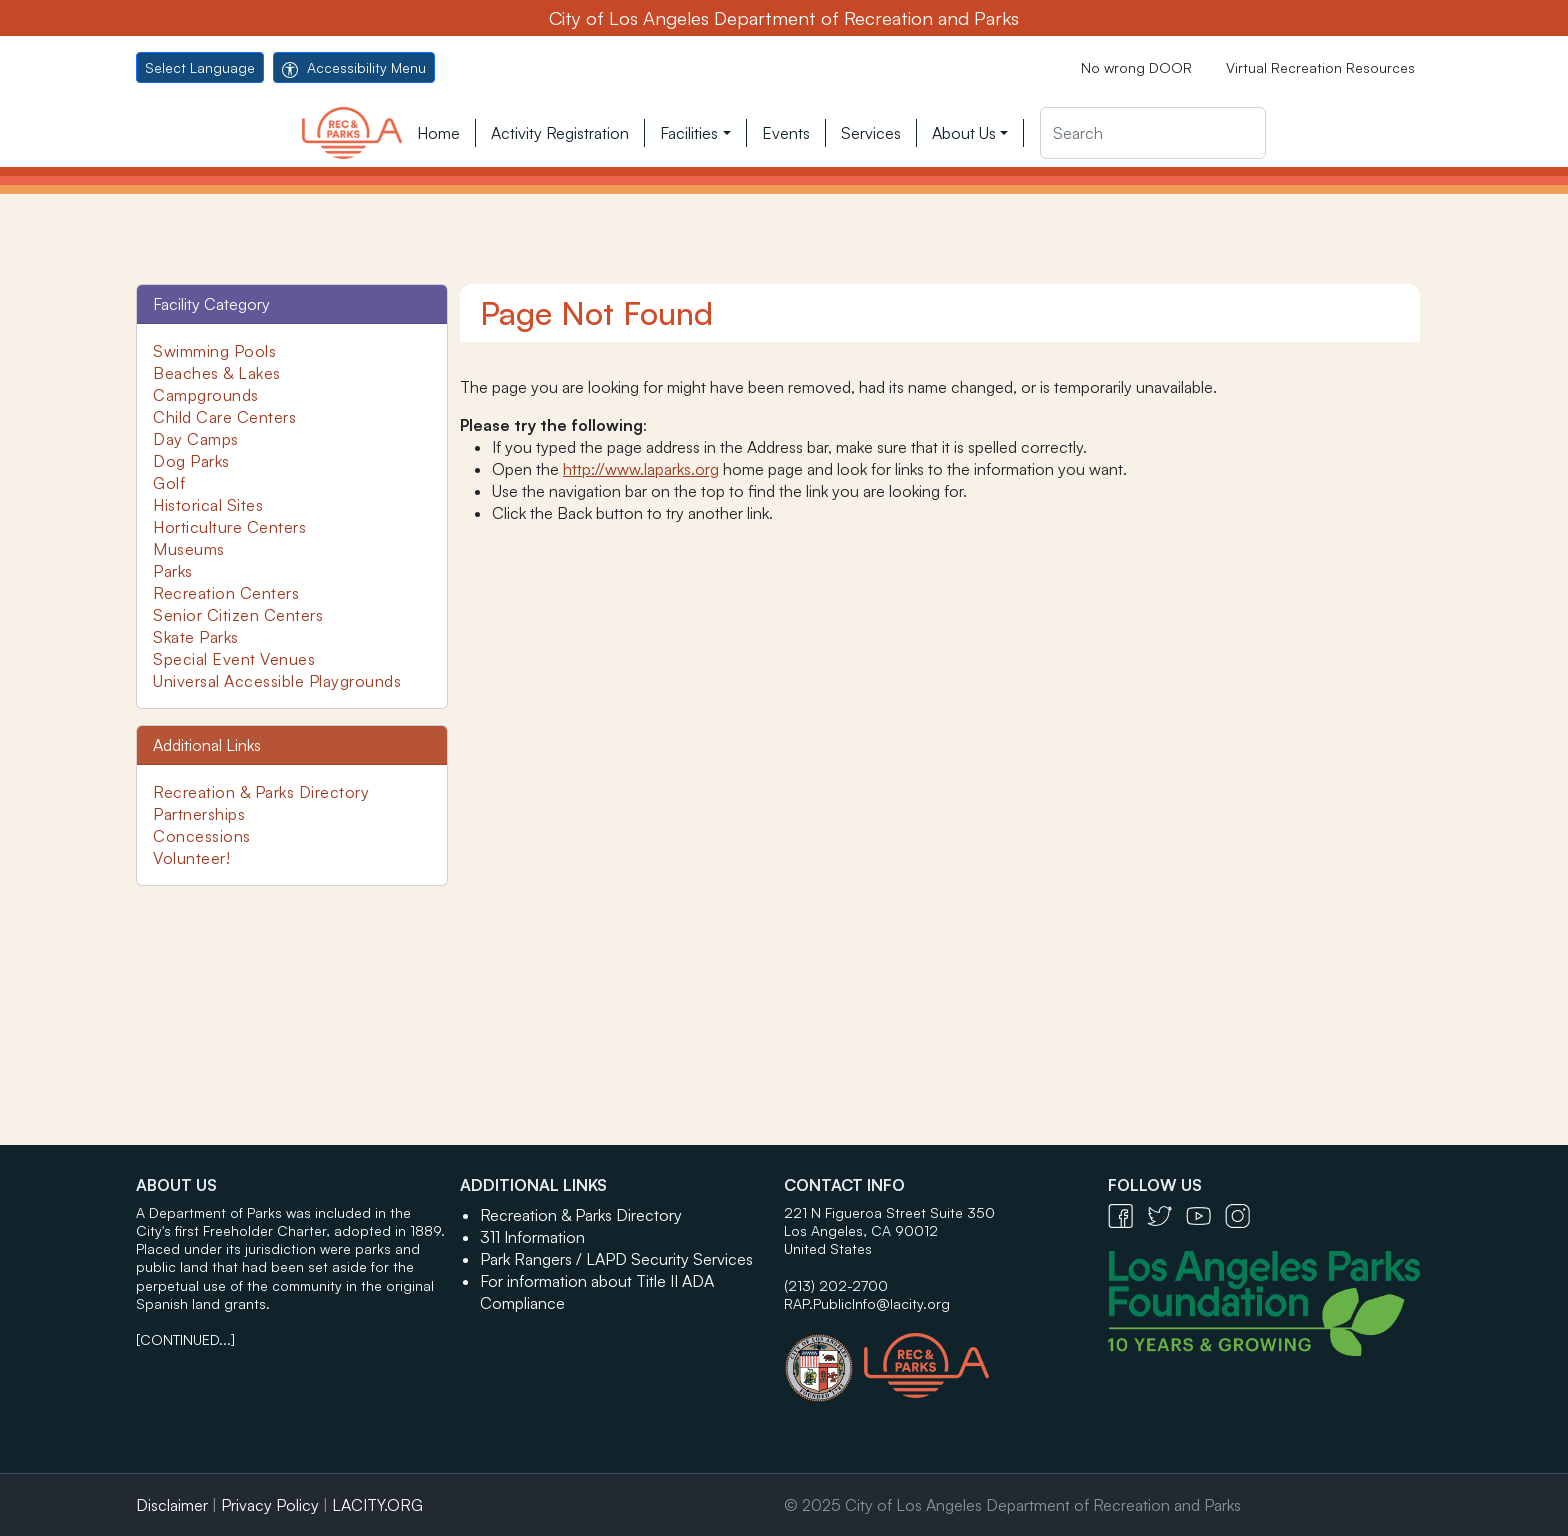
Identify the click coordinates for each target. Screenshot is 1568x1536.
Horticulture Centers (229, 527)
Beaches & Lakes (217, 373)
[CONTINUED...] (185, 1339)
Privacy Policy (270, 1505)
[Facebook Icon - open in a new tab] (1127, 1214)
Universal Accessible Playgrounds (277, 681)
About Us (964, 133)
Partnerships (199, 814)
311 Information (532, 1237)
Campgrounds (206, 395)
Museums (189, 549)
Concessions (202, 836)
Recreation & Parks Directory (261, 792)
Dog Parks (191, 461)
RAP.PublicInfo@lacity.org (867, 1303)
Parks (173, 571)
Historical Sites (208, 505)
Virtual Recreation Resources (1320, 67)
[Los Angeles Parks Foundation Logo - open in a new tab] (1269, 1301)
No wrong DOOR (1136, 67)
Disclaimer (172, 1505)
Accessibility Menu (354, 67)
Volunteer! (191, 858)
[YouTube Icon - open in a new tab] (1205, 1214)
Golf (169, 483)
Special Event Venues (234, 659)
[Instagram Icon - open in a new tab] (1242, 1214)
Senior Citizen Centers (238, 615)
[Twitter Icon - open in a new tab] (1166, 1214)
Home (438, 133)
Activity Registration (560, 133)
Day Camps (196, 439)
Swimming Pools (214, 351)
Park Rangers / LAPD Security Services (616, 1259)
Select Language (200, 67)
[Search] (1153, 133)
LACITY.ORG (377, 1505)
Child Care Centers (224, 417)
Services (871, 133)
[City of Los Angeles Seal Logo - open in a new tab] (824, 1358)
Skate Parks (196, 637)
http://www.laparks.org (641, 469)
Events (786, 133)
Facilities (689, 133)
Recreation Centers (226, 593)
